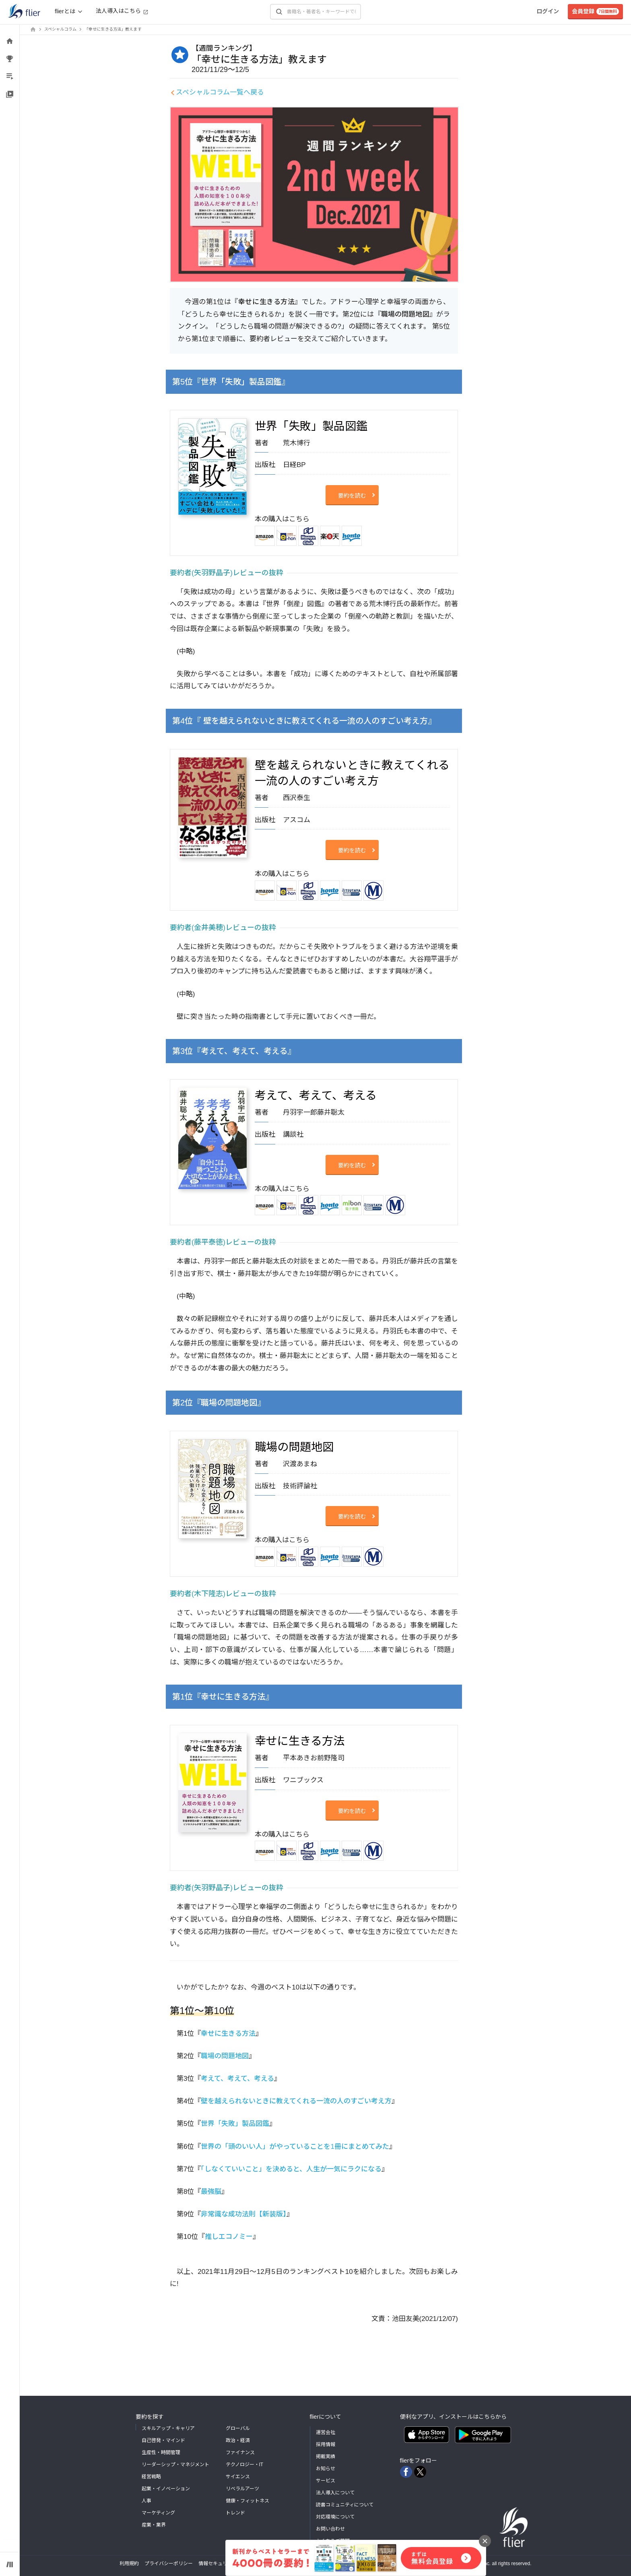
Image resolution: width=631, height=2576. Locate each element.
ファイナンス (240, 2452)
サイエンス (238, 2476)
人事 (146, 2501)
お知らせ (325, 2468)
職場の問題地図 (225, 2056)
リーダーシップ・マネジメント (175, 2464)
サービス (325, 2480)
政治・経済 (238, 2440)
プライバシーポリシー (168, 2563)
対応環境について (335, 2517)
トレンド (235, 2513)
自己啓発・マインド (163, 2440)
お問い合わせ (330, 2529)
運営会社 (325, 2432)
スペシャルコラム (60, 29)
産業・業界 (154, 2525)
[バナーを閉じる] (485, 2541)
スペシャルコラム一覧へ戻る (220, 92)
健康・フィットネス (247, 2501)
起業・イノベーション (166, 2489)
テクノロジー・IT (245, 2464)
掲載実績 (325, 2456)
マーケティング (158, 2513)
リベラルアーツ (242, 2489)
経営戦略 (151, 2476)
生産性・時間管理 (161, 2452)
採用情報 (325, 2444)
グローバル (238, 2428)
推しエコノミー (229, 2237)
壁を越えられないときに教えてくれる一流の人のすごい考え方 (296, 2101)
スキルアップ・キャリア (168, 2428)
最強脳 (211, 2191)
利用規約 (129, 2563)
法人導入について (335, 2493)
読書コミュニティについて (344, 2505)
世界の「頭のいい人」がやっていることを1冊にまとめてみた (295, 2146)
